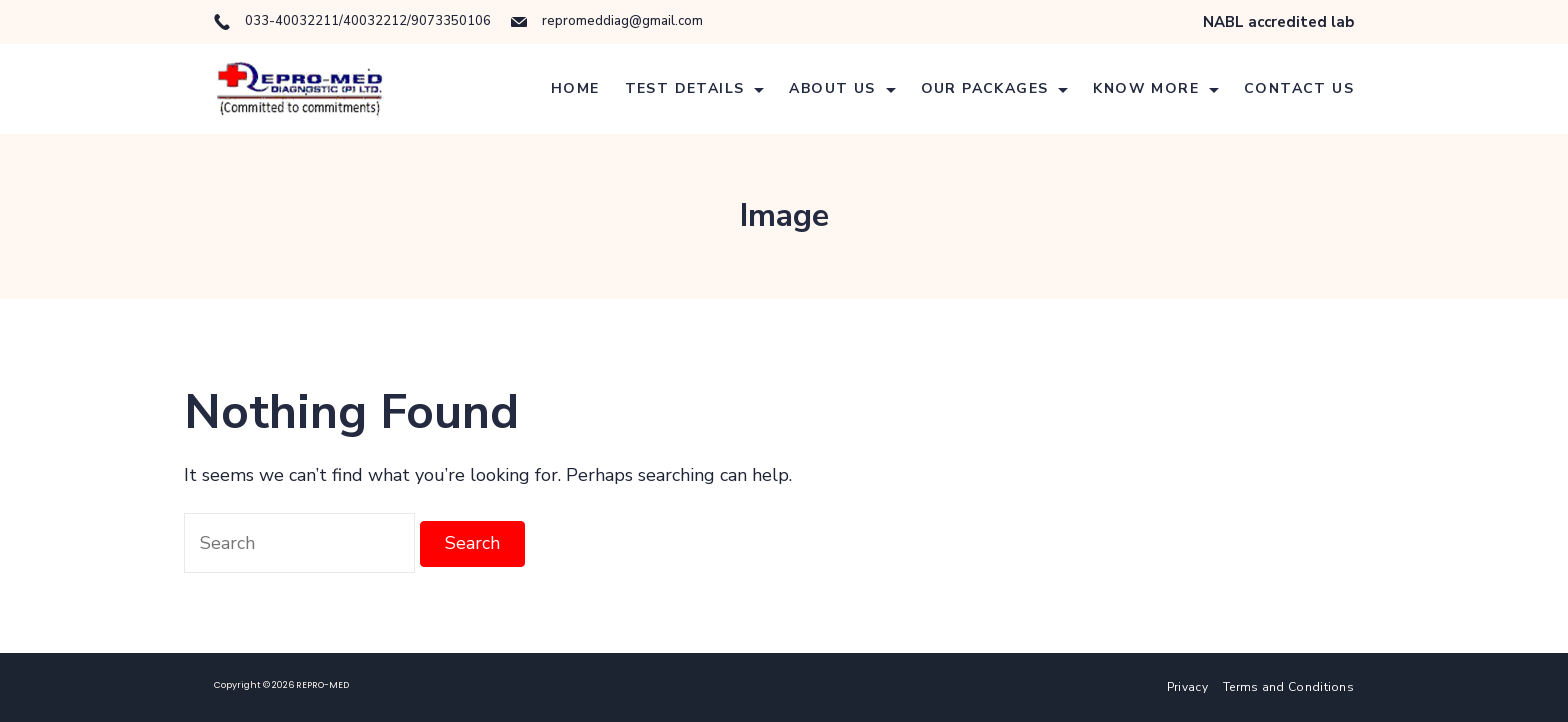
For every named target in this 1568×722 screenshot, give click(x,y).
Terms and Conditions (1288, 687)
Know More (1156, 88)
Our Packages (995, 88)
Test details (695, 88)
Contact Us (1299, 88)
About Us (842, 88)
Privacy (1187, 687)
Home (575, 88)
